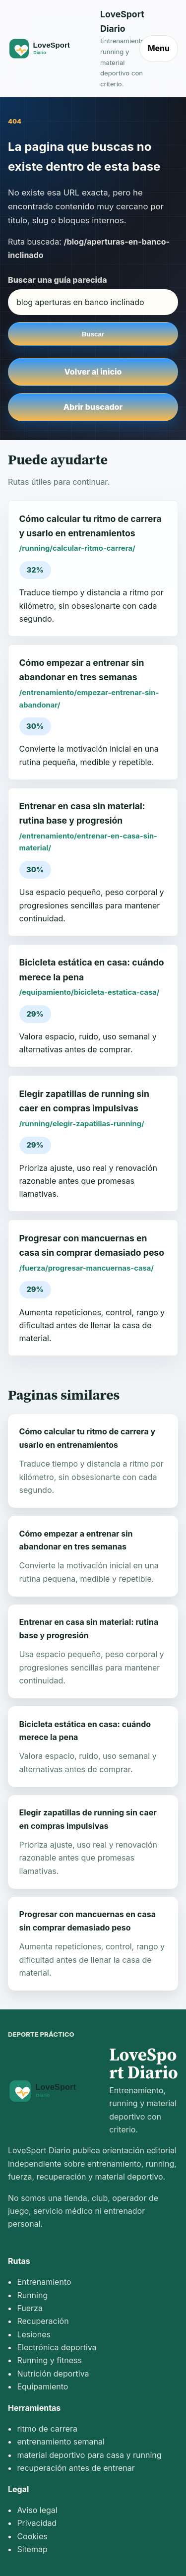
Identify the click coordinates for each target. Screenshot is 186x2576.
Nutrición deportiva (53, 2374)
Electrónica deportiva (56, 2347)
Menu (159, 48)
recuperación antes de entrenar (75, 2468)
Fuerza (30, 2308)
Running (32, 2295)
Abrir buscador (93, 407)
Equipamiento (42, 2386)
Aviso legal (37, 2510)
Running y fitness (49, 2360)
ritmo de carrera (47, 2429)
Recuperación (42, 2321)
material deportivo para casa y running (89, 2455)
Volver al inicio (93, 372)
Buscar (93, 334)
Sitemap (32, 2549)
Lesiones (34, 2334)
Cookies (32, 2536)
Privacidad (37, 2523)
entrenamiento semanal (60, 2442)
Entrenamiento (44, 2282)
